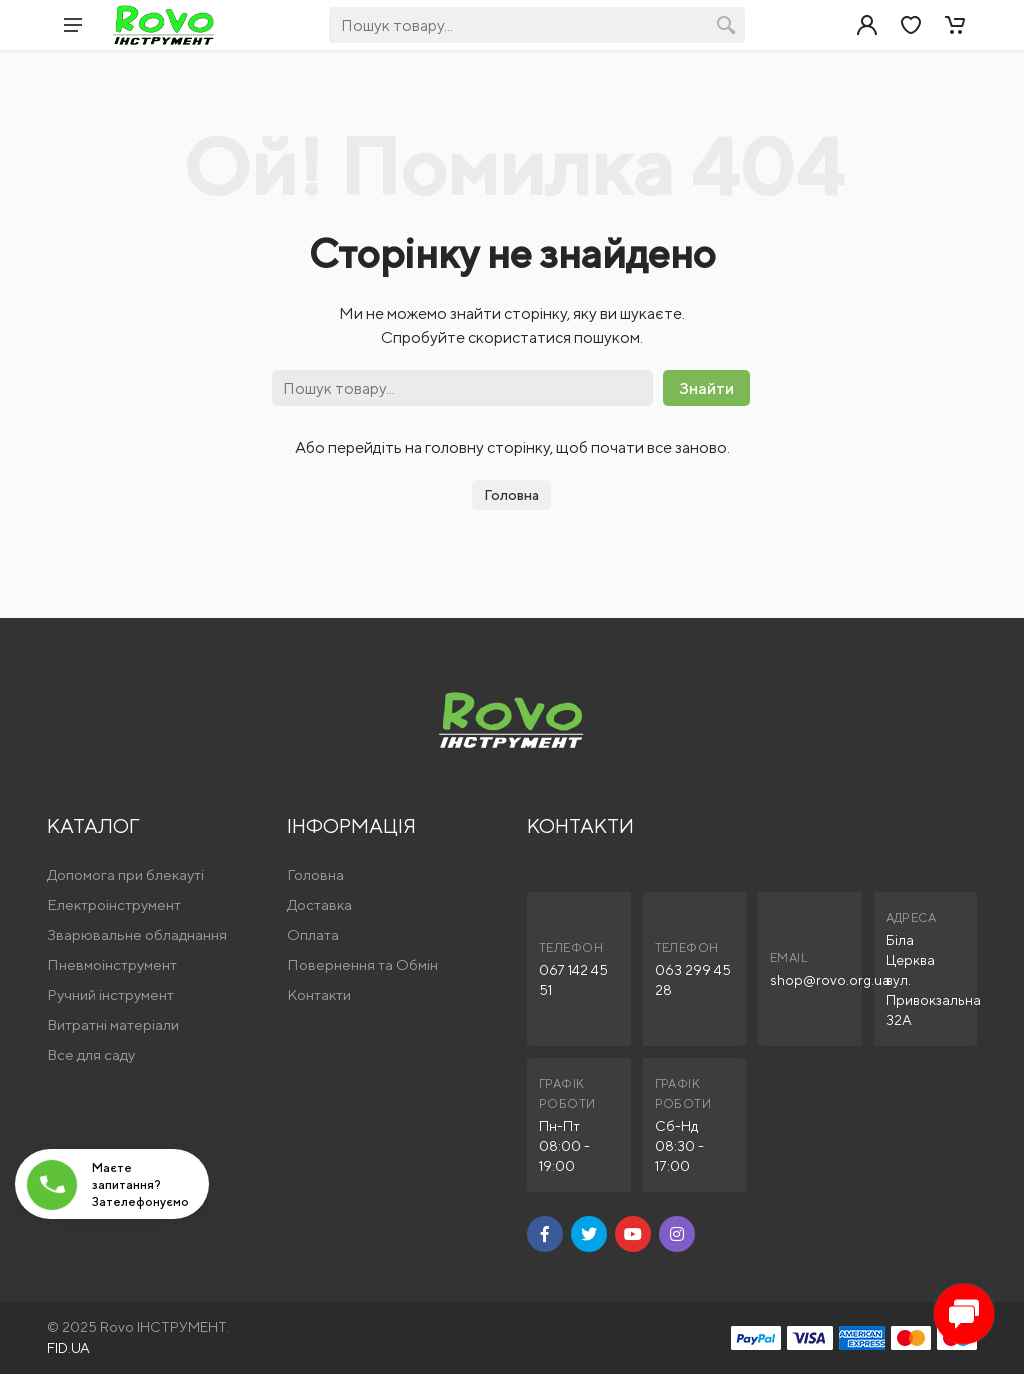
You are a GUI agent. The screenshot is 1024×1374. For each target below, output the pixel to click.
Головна (511, 495)
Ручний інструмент (110, 994)
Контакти (319, 994)
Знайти (706, 388)
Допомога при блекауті (125, 874)
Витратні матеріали (113, 1024)
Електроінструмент (114, 904)
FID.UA (68, 1348)
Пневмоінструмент (112, 964)
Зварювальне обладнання (137, 934)
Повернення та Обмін (362, 964)
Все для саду (91, 1054)
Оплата (313, 934)
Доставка (319, 904)
